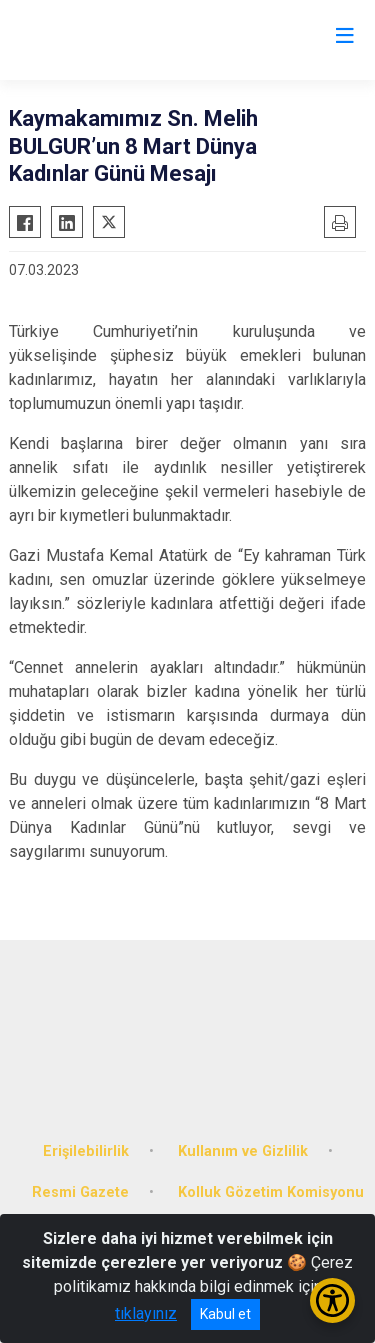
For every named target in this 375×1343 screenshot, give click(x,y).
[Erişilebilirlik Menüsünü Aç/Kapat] (332, 1300)
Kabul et (225, 1314)
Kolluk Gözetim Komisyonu (271, 1192)
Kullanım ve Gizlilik (243, 1151)
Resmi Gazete (80, 1192)
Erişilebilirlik (86, 1151)
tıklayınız (146, 1313)
